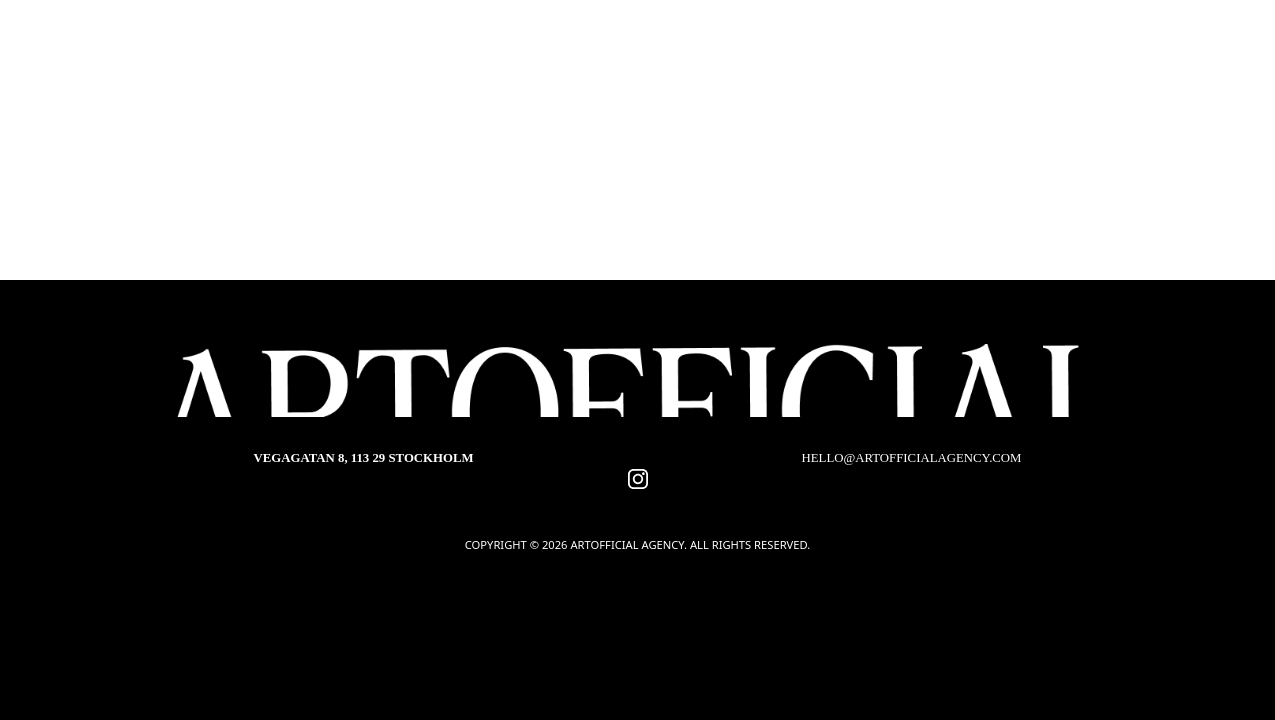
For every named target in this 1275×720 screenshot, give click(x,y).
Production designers (646, 127)
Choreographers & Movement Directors (631, 190)
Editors (526, 158)
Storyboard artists (818, 158)
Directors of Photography (406, 127)
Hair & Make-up (392, 158)
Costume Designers (854, 127)
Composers (648, 158)
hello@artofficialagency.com (912, 458)
